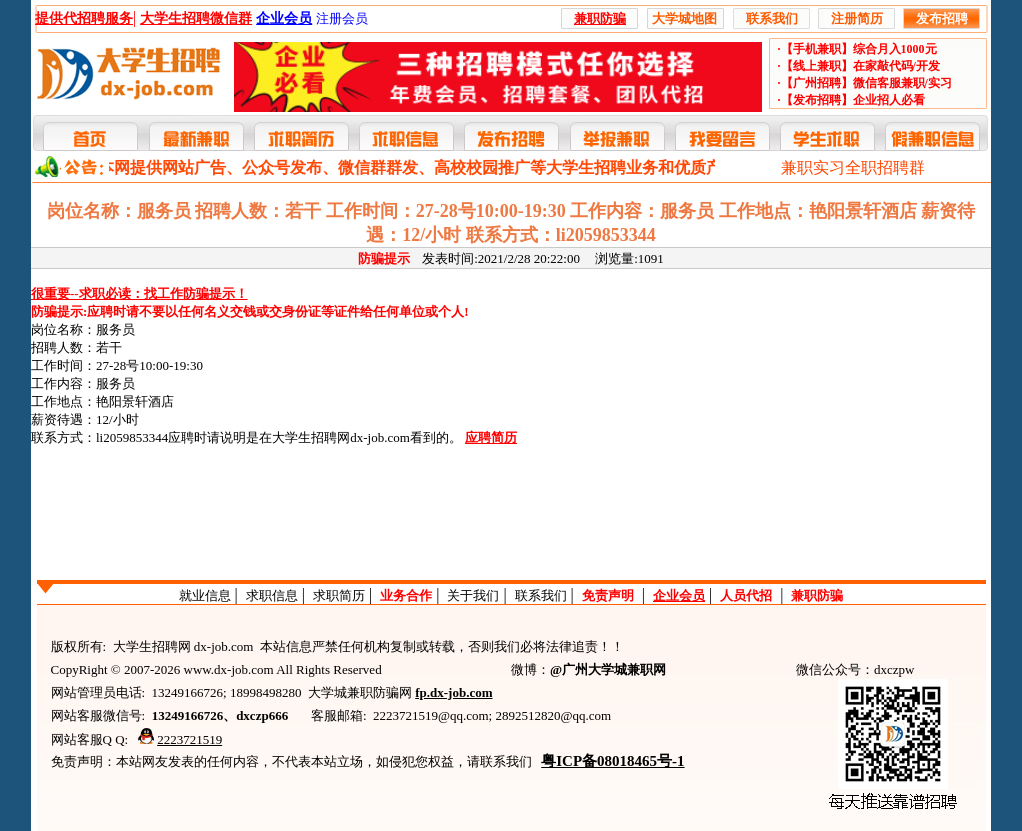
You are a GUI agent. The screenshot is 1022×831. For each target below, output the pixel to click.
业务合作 (406, 595)
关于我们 (473, 595)
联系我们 (541, 595)
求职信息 (272, 595)
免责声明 (608, 595)
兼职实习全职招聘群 (853, 167)
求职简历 (339, 595)
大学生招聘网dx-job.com (341, 437)
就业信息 (205, 595)
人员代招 (746, 595)
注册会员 (342, 18)
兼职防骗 (817, 595)
